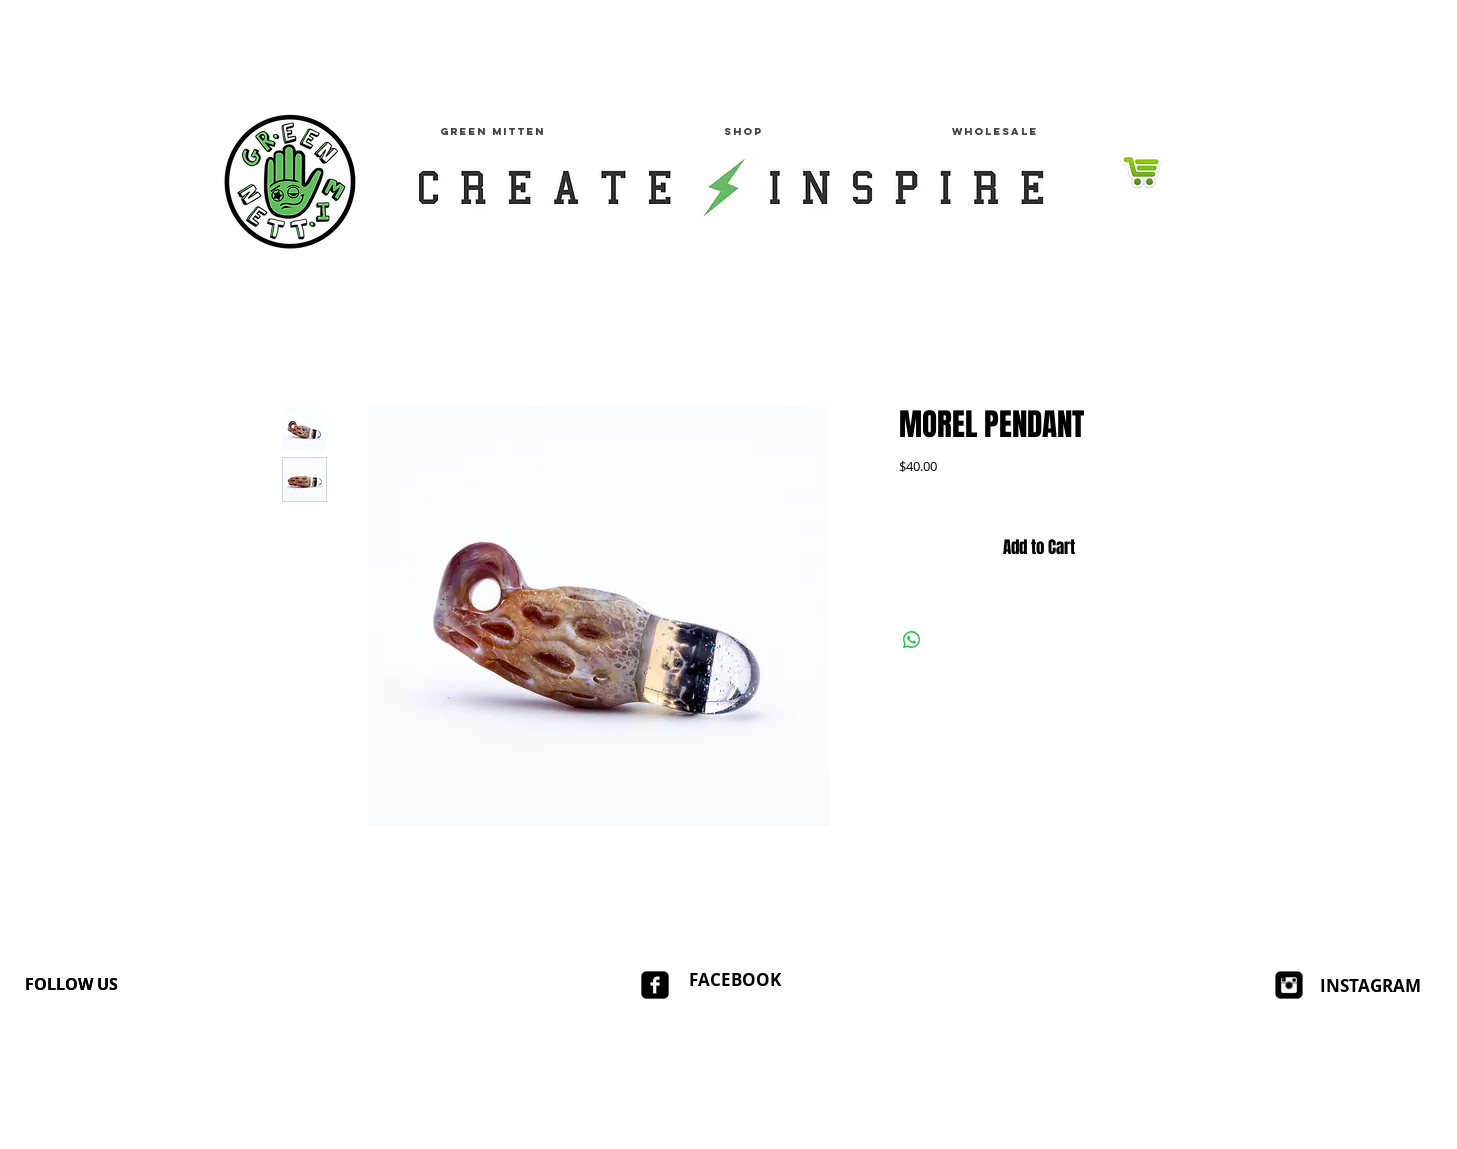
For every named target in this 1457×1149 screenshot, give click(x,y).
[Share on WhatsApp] (912, 640)
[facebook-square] (655, 985)
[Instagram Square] (1289, 985)
